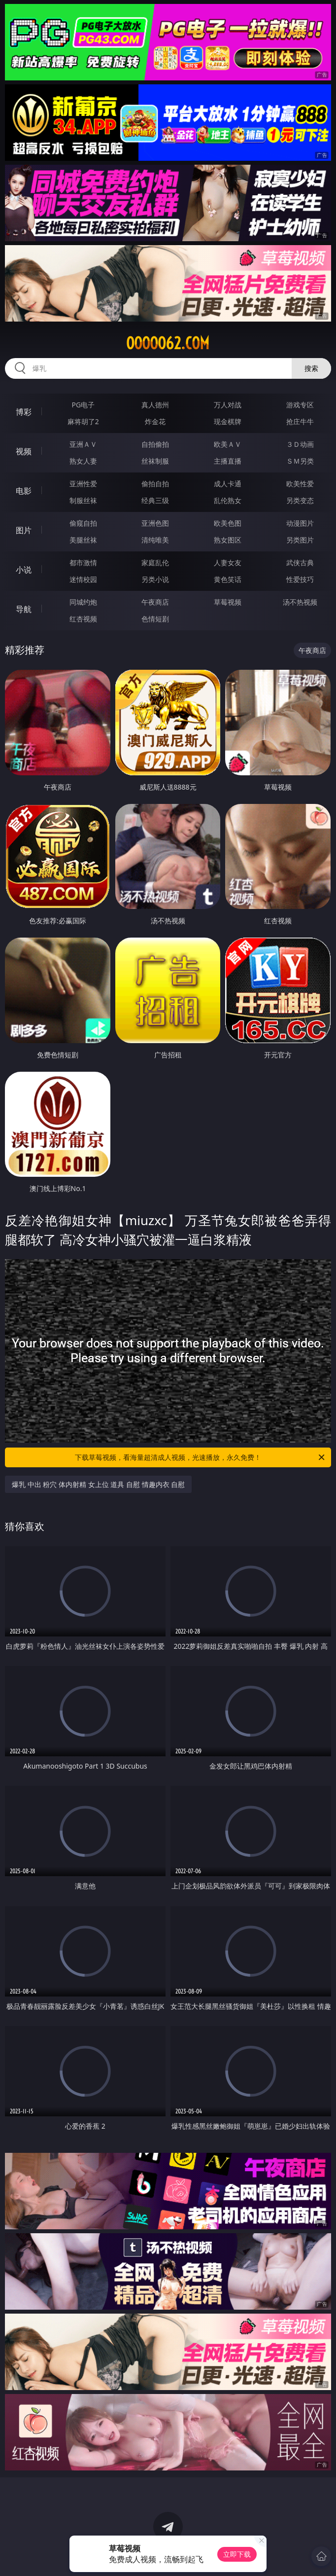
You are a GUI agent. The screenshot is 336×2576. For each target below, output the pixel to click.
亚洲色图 (155, 523)
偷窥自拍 (83, 523)
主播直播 (227, 461)
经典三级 (155, 500)
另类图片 (300, 539)
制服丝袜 (83, 500)
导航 (24, 609)
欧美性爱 (300, 483)
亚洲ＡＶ (83, 444)
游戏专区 (300, 404)
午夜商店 (155, 602)
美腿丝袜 (83, 539)
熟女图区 (227, 539)
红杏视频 (83, 618)
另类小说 (155, 579)
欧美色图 (227, 523)
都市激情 (83, 562)
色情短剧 (155, 618)
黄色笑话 (227, 579)
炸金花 (155, 421)
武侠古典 (300, 562)
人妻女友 (227, 562)
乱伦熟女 (227, 500)
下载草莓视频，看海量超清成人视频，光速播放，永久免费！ (200, 1457)
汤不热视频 (300, 602)
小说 (24, 569)
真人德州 (155, 404)
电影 (24, 490)
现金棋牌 (227, 421)
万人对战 (227, 404)
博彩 (24, 411)
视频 (24, 451)
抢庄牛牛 (300, 421)
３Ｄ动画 (300, 444)
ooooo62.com (167, 343)
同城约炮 (83, 602)
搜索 (311, 368)
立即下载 (237, 2554)
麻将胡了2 (83, 421)
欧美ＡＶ (227, 444)
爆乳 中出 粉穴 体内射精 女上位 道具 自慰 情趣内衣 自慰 (98, 1484)
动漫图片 (300, 523)
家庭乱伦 (155, 562)
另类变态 (300, 500)
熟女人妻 (83, 461)
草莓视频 (227, 602)
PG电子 (83, 404)
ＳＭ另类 (300, 461)
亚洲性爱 (83, 483)
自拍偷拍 (155, 444)
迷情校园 (83, 579)
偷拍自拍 (155, 483)
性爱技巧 (300, 579)
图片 (24, 530)
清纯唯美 (155, 539)
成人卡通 (227, 483)
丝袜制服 (155, 461)
